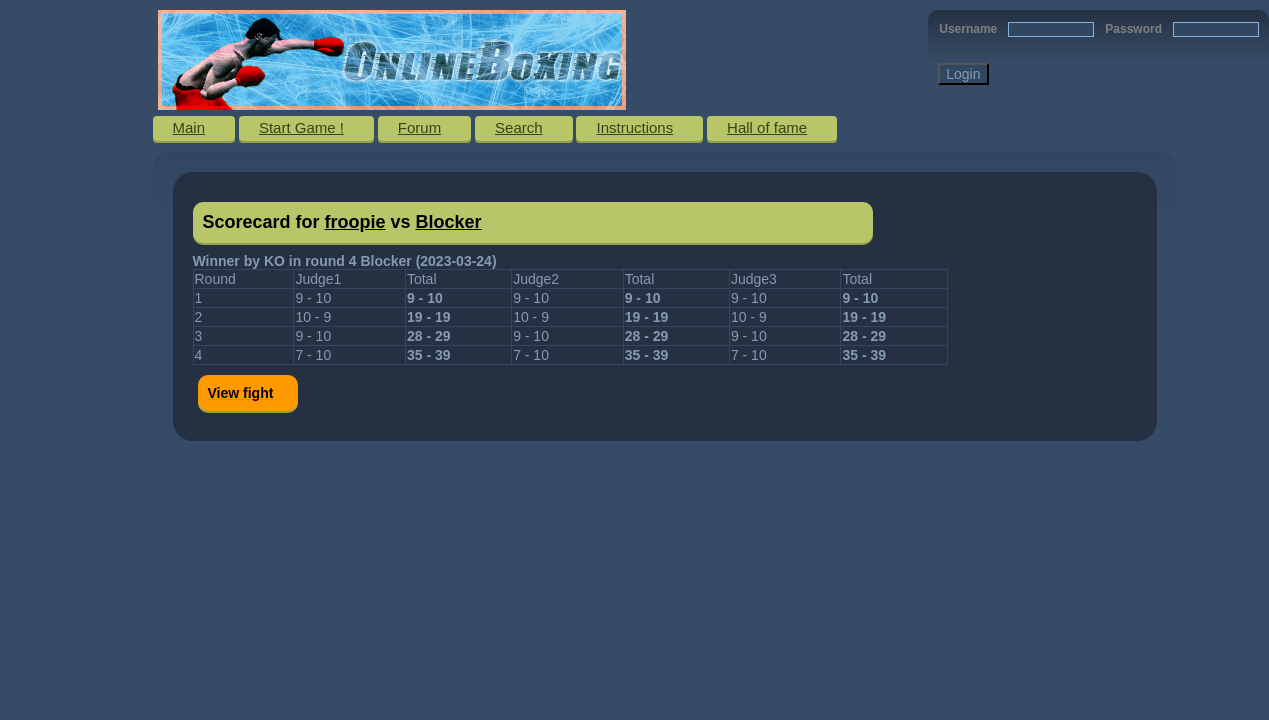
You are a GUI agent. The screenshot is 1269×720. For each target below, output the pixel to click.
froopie (355, 222)
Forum (419, 127)
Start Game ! (301, 127)
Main (189, 127)
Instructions (634, 127)
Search (519, 127)
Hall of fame (767, 127)
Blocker (449, 222)
